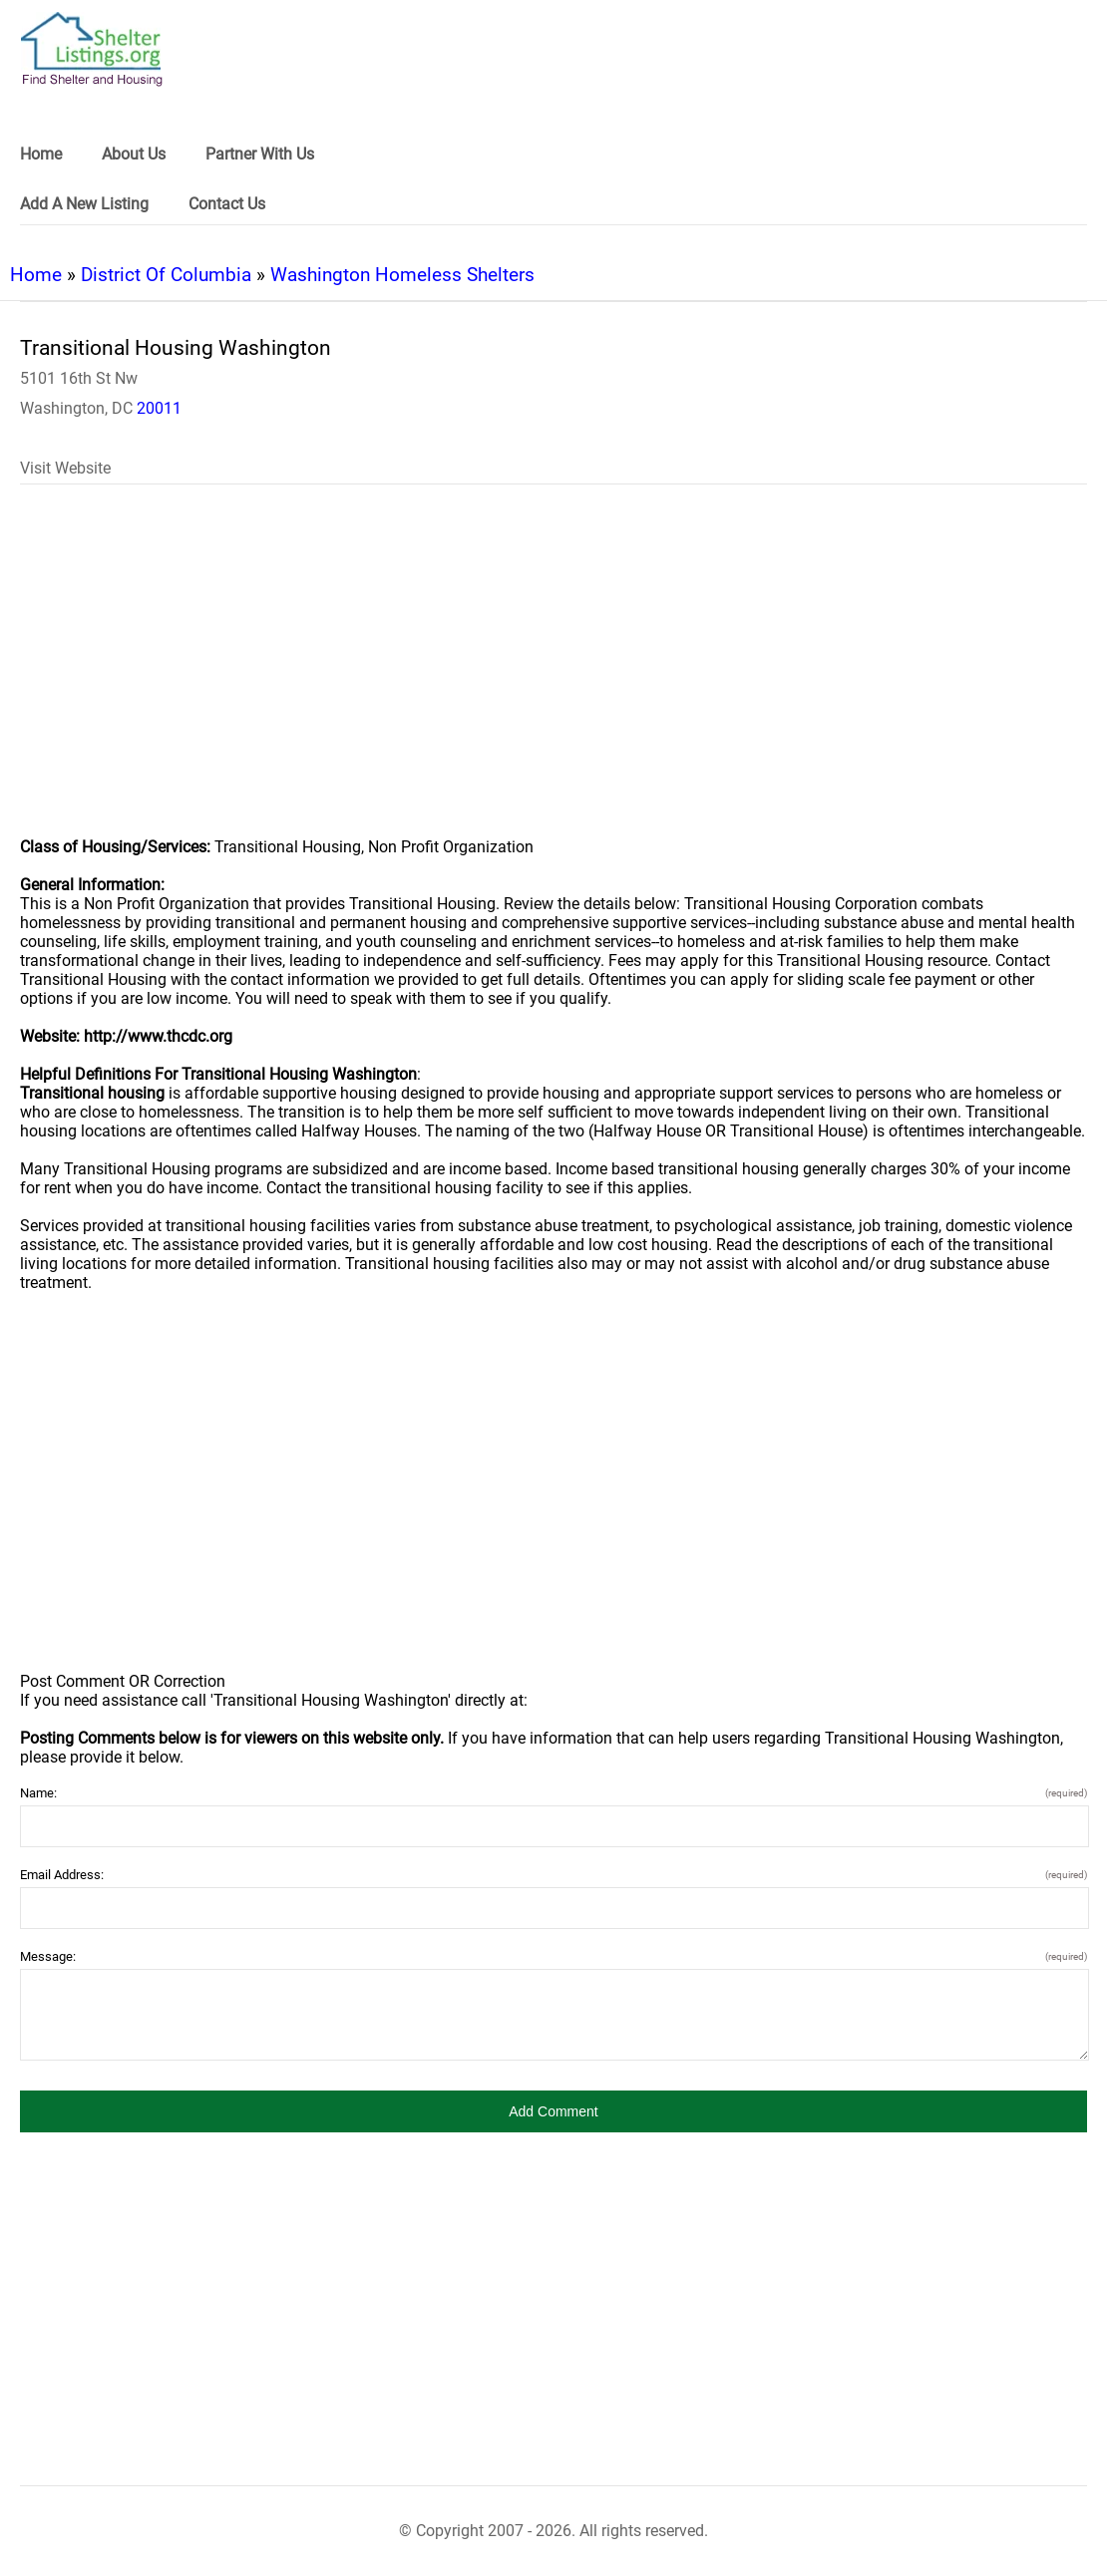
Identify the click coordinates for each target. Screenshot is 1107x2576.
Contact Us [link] (226, 203)
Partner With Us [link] (259, 154)
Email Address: (553, 1874)
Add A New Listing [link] (84, 203)
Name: (553, 1792)
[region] (553, 673)
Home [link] (41, 154)
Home (36, 274)
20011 (159, 408)
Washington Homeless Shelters (402, 274)
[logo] (92, 49)
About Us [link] (134, 154)
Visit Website (65, 468)
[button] (553, 2111)
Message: (553, 1956)
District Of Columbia (166, 274)
